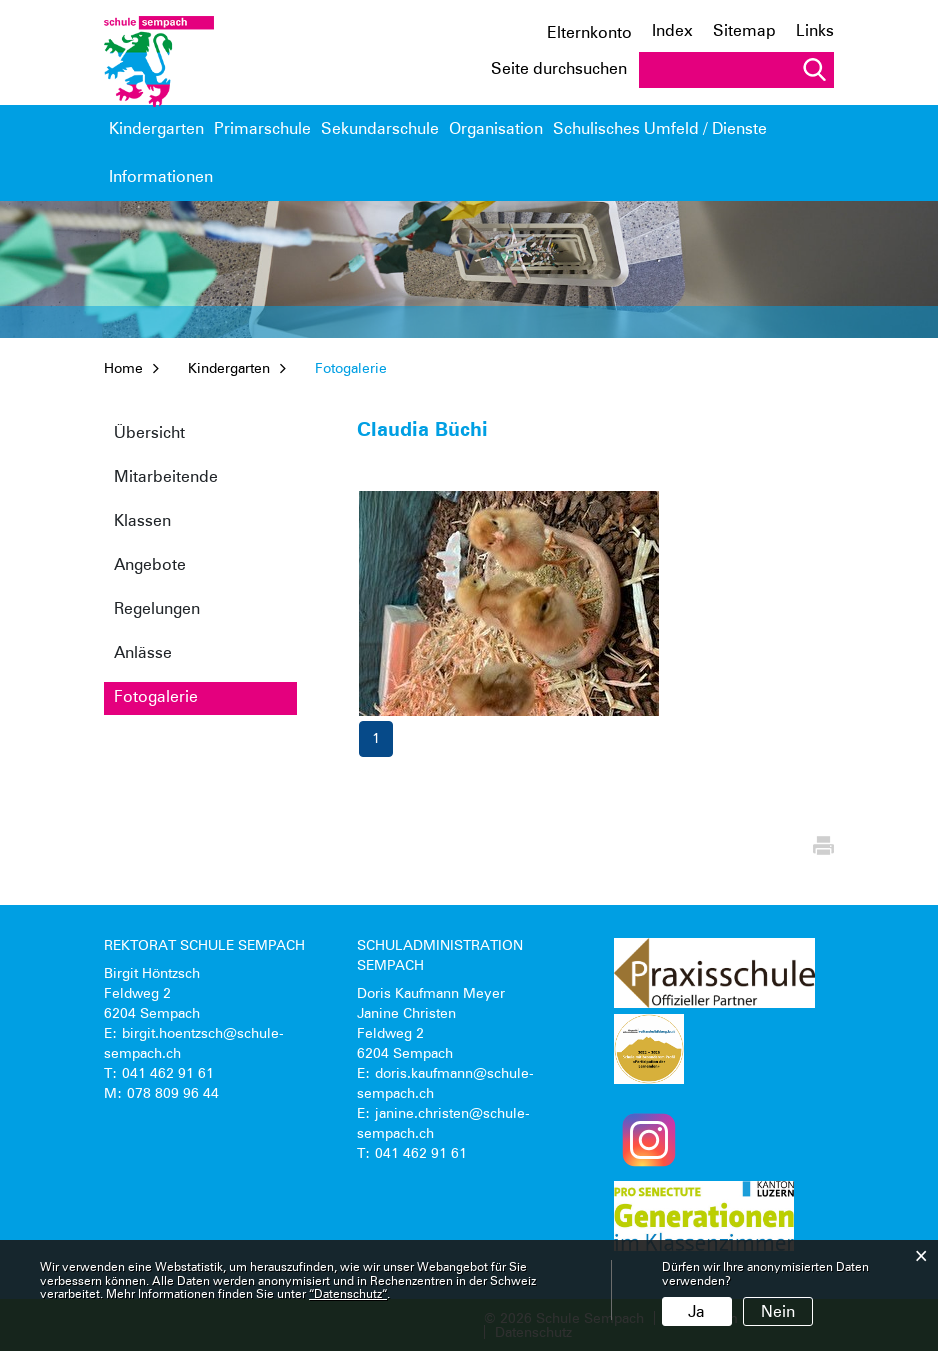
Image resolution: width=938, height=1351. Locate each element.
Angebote (150, 564)
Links (815, 30)
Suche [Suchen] (814, 69)
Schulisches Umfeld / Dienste (634, 138)
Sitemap (744, 30)
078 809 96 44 (173, 1093)
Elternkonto (589, 33)
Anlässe (143, 652)
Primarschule (262, 128)
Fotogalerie (203, 696)
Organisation (496, 128)
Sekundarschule (380, 128)
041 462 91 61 (168, 1073)
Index (672, 30)
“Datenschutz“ (348, 1293)
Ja (696, 1311)
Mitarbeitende (166, 476)
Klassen (142, 520)
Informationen (777, 128)
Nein (778, 1311)
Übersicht (149, 432)
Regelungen (157, 608)
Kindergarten (156, 128)
